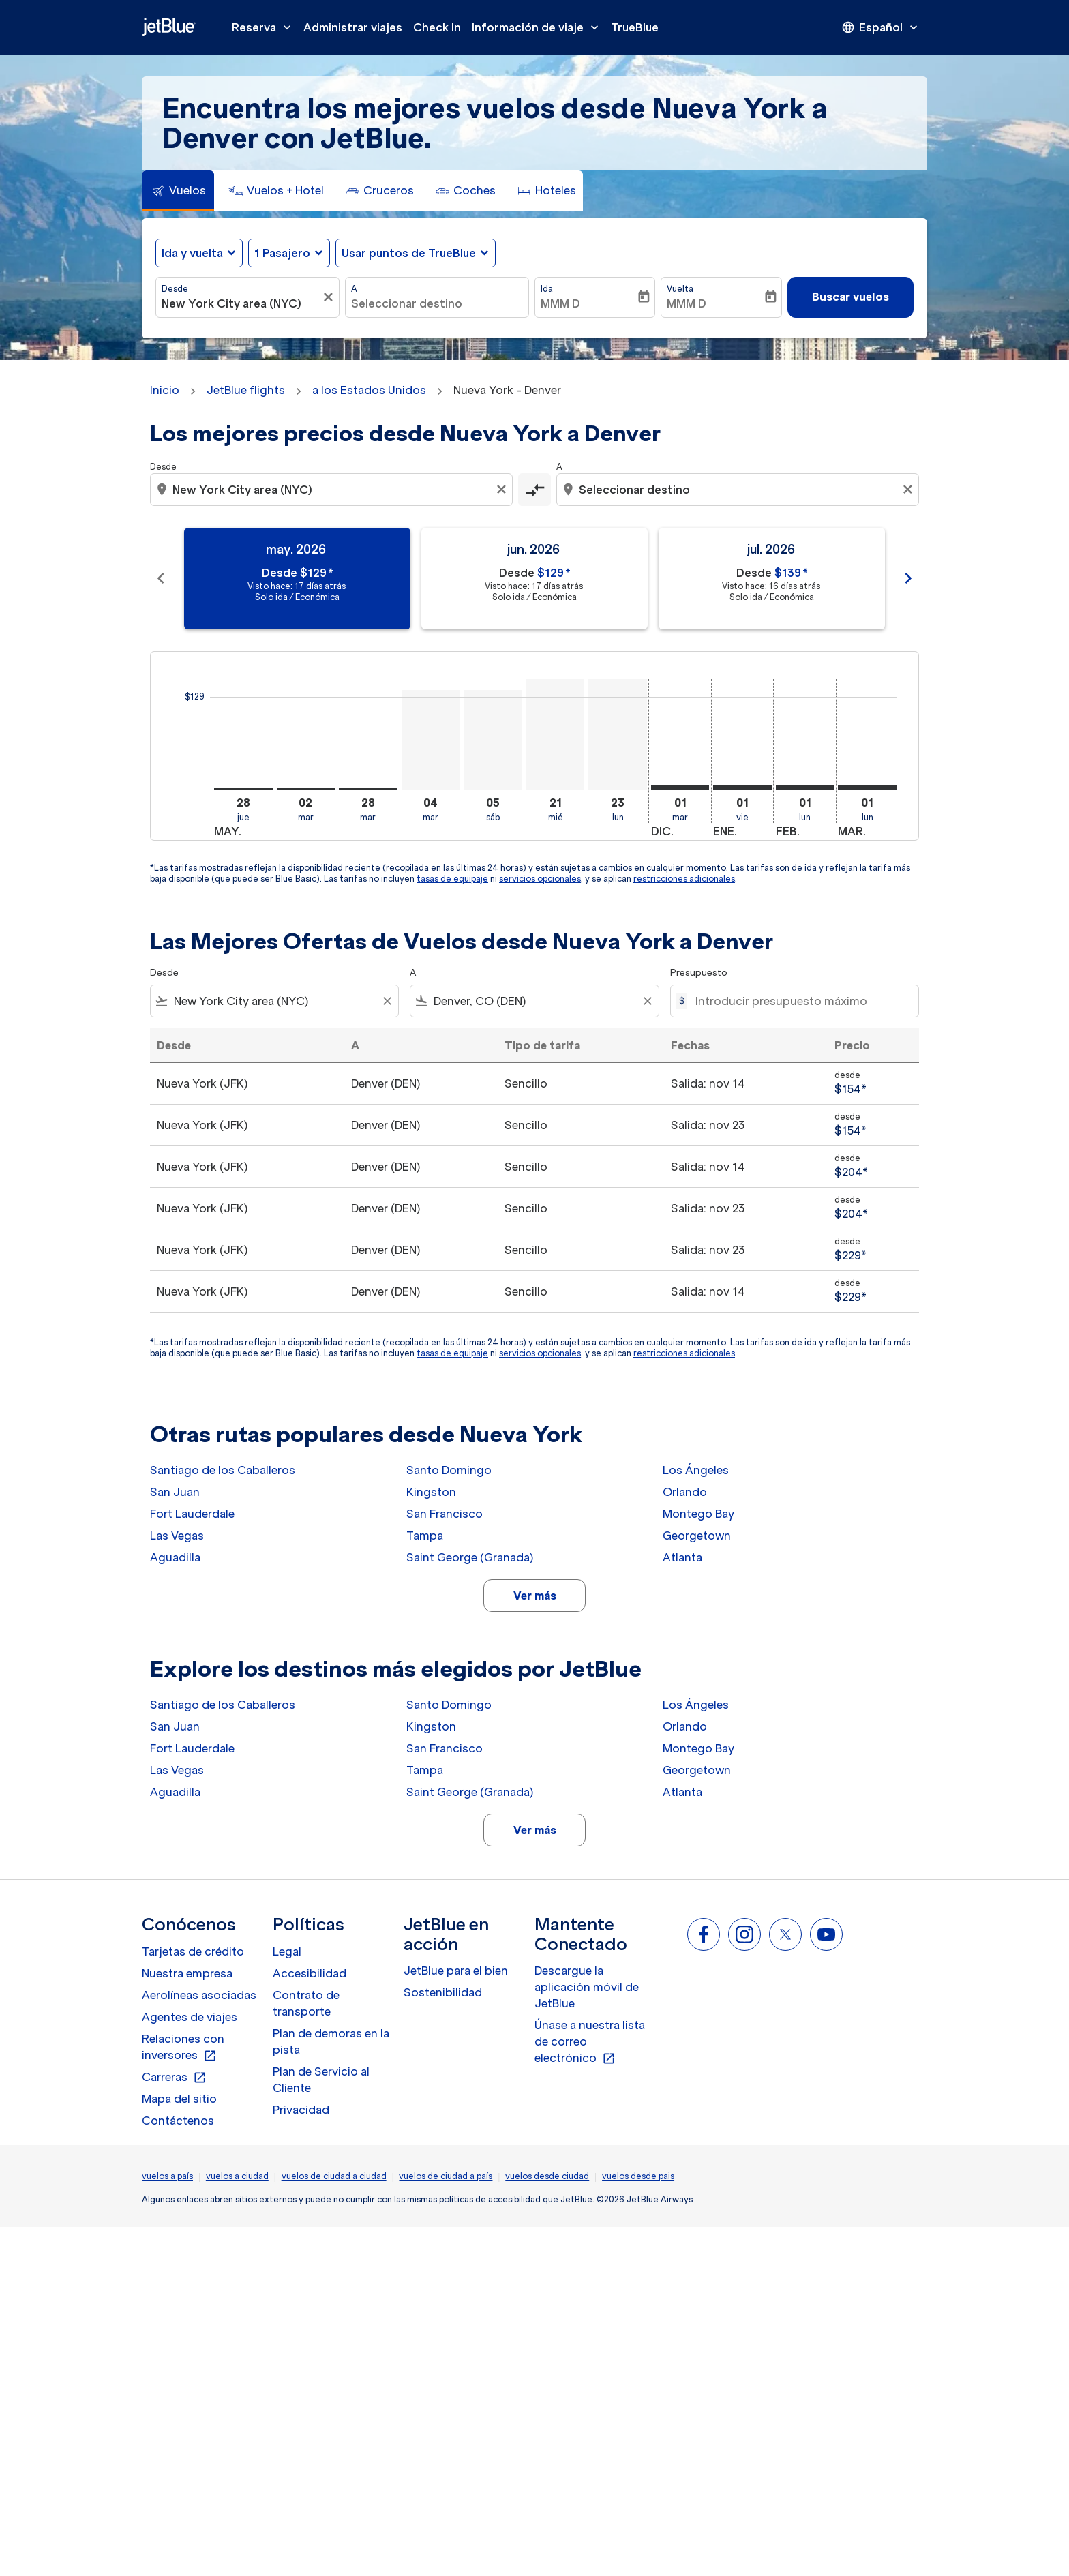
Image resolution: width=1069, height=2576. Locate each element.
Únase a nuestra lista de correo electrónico (589, 2042)
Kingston (431, 1492)
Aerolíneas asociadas (199, 1995)
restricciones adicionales (684, 878)
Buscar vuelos (850, 296)
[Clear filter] (386, 1001)
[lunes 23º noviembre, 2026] (617, 734)
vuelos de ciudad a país (445, 2176)
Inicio (164, 390)
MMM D (560, 303)
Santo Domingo (449, 1470)
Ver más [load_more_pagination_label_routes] (534, 1595)
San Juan (175, 1492)
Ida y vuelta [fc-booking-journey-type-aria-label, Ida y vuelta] (192, 253)
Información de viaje (538, 27)
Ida (547, 289)
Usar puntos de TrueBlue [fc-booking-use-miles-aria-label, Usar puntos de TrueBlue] (409, 253)
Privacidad (301, 2109)
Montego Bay (698, 1514)
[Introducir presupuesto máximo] (800, 1001)
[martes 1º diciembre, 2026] (680, 787)
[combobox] (241, 303)
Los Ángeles (696, 1470)
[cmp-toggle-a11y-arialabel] (534, 489)
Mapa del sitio (179, 2099)
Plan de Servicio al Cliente (321, 2080)
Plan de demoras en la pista (331, 2041)
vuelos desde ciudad (547, 2176)
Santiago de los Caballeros (222, 1470)
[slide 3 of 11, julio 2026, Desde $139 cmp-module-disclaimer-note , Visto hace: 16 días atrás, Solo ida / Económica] (772, 578)
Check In (437, 27)
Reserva (265, 27)
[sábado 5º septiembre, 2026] (493, 740)
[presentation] (880, 27)
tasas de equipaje (452, 878)
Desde (175, 289)
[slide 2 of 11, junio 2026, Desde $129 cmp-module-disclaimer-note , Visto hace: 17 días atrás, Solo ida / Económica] (534, 578)
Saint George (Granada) (469, 1557)
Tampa (424, 1535)
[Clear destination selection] (909, 489)
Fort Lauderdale (192, 1514)
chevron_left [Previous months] (161, 578)
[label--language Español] (880, 27)
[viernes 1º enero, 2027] (742, 787)
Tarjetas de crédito (193, 1951)
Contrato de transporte (306, 2003)
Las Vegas (177, 1535)
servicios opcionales (540, 878)
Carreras (174, 2077)
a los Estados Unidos (369, 390)
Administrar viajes (352, 27)
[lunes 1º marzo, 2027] (867, 787)
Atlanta (682, 1557)
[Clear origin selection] (503, 489)
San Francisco (444, 1514)
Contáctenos (178, 2120)
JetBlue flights (246, 390)
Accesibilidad (309, 1973)
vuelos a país (167, 2176)
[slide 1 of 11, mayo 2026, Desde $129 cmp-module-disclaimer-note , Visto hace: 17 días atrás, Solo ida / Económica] (297, 578)
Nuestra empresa (187, 1973)
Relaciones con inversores (183, 2047)
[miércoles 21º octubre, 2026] (555, 734)
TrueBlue (635, 27)
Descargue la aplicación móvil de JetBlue (586, 1987)
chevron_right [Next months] (908, 578)
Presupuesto (698, 972)
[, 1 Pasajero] (282, 253)
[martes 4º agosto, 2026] (431, 740)
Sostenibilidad (443, 1992)
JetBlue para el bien (456, 1970)
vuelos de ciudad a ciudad (334, 2176)
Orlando (685, 1492)
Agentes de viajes (189, 2017)
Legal (287, 1951)
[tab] (178, 190)
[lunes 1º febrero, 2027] (805, 787)
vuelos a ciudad (237, 2176)
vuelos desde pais (638, 2176)
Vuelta (680, 289)
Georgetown (697, 1535)
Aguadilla (175, 1557)
